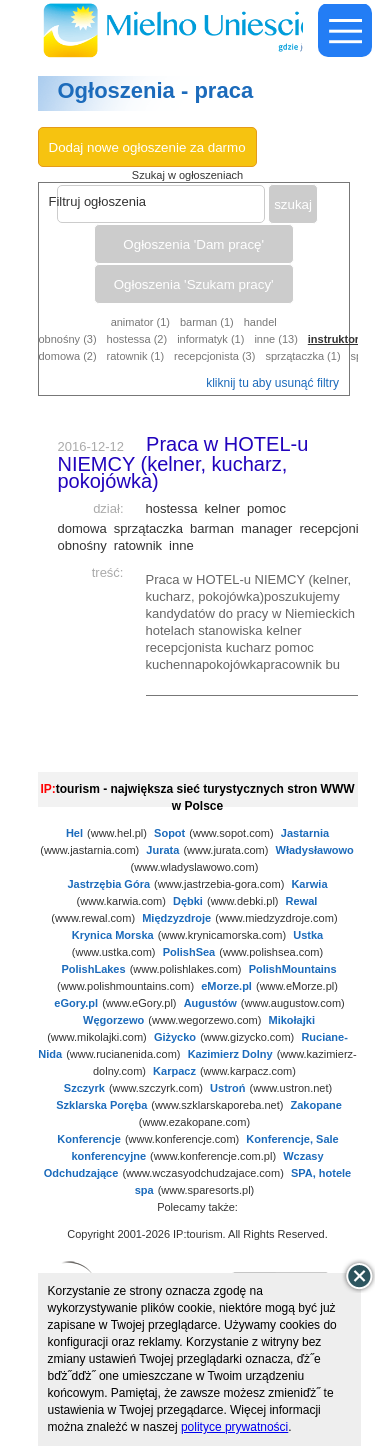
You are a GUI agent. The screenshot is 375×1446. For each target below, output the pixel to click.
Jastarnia (305, 833)
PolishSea (189, 952)
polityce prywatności (234, 1427)
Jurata (162, 850)
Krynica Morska (113, 935)
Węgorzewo (113, 1020)
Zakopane (316, 1105)
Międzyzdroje (176, 918)
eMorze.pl (226, 986)
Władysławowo (315, 850)
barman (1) (207, 322)
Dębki (188, 901)
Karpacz (174, 1071)
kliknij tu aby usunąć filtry (272, 383)
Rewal (302, 901)
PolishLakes (93, 969)
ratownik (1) (135, 356)
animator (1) (140, 322)
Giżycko (175, 1037)
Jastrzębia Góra (109, 884)
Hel (74, 833)
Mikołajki (291, 1020)
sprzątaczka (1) (302, 356)
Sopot (169, 833)
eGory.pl (76, 1003)
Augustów (210, 1003)
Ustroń (227, 1088)
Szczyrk (84, 1088)
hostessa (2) (137, 339)
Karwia (309, 884)
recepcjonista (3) (214, 356)
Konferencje (89, 1139)
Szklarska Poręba (101, 1105)
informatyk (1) (210, 339)
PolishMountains (293, 969)
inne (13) (275, 339)
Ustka (308, 935)
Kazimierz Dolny (230, 1054)
